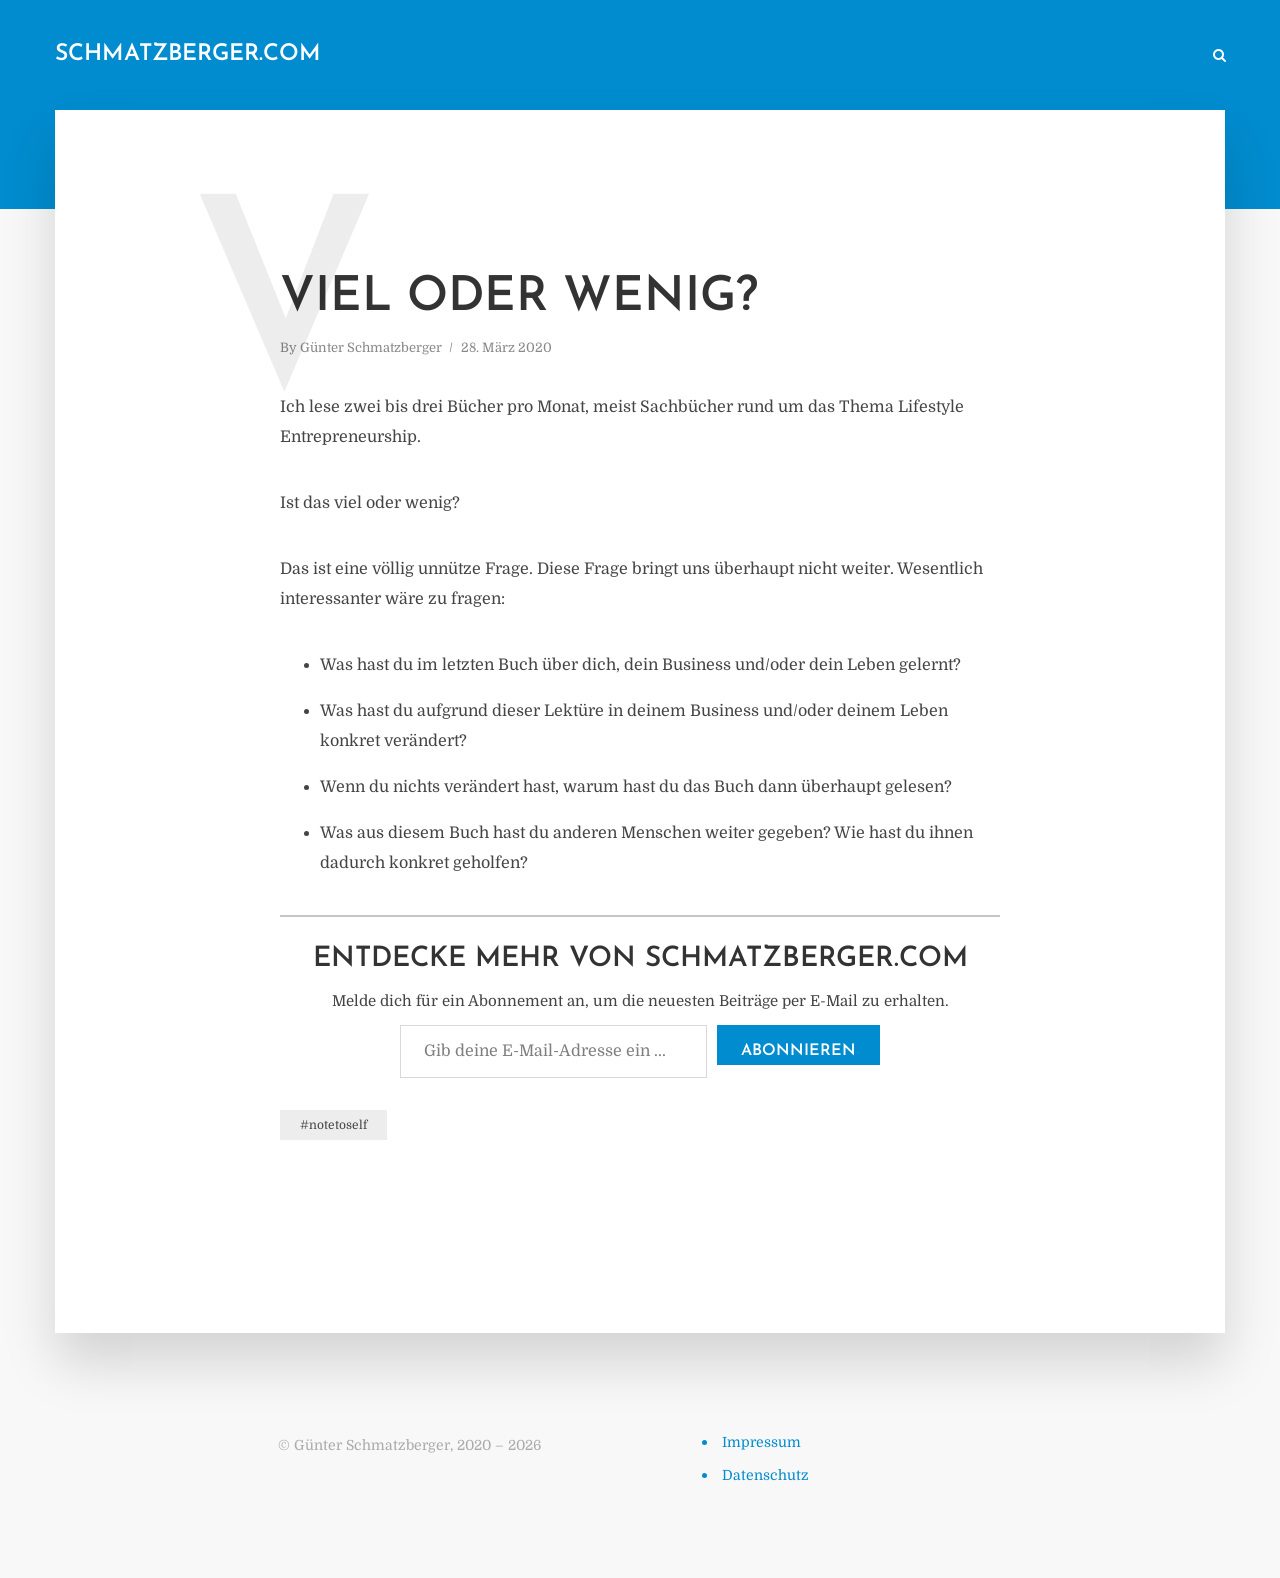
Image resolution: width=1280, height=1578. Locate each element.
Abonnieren (798, 1051)
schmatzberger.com (188, 54)
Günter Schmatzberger (371, 347)
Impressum (761, 1442)
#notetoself (333, 1125)
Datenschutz (765, 1475)
